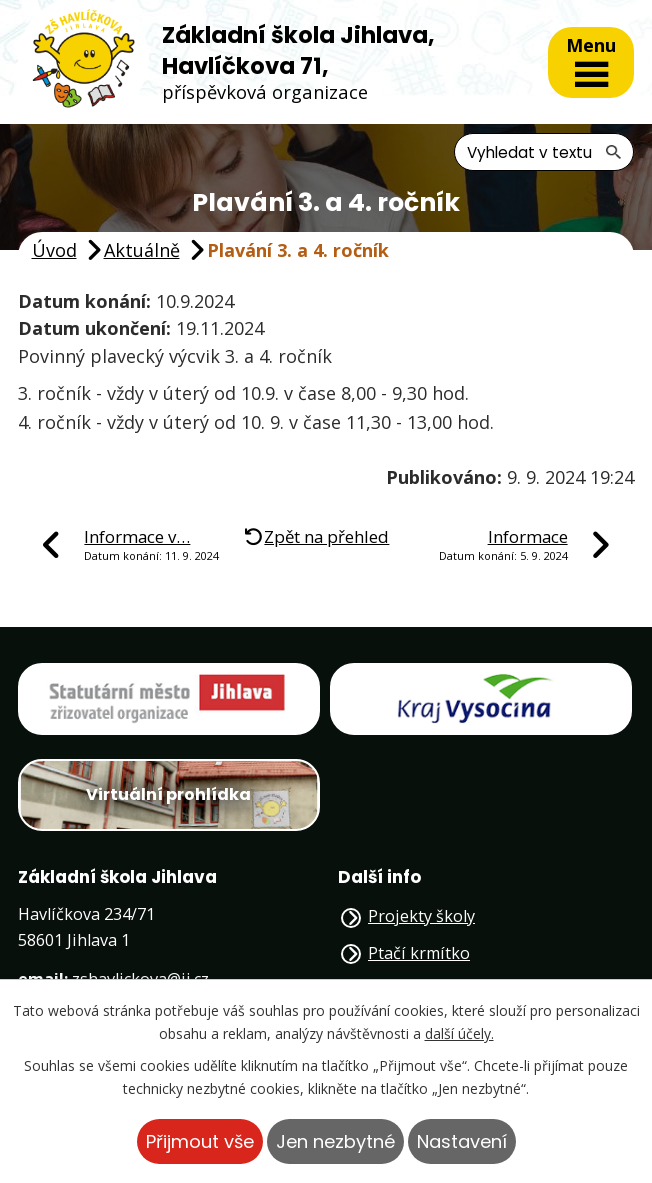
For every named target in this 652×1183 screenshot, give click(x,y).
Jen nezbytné (335, 1141)
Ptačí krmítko (419, 953)
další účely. (459, 1033)
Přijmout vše (200, 1141)
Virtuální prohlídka (168, 794)
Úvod (54, 250)
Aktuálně (142, 250)
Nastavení (462, 1141)
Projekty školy (421, 916)
